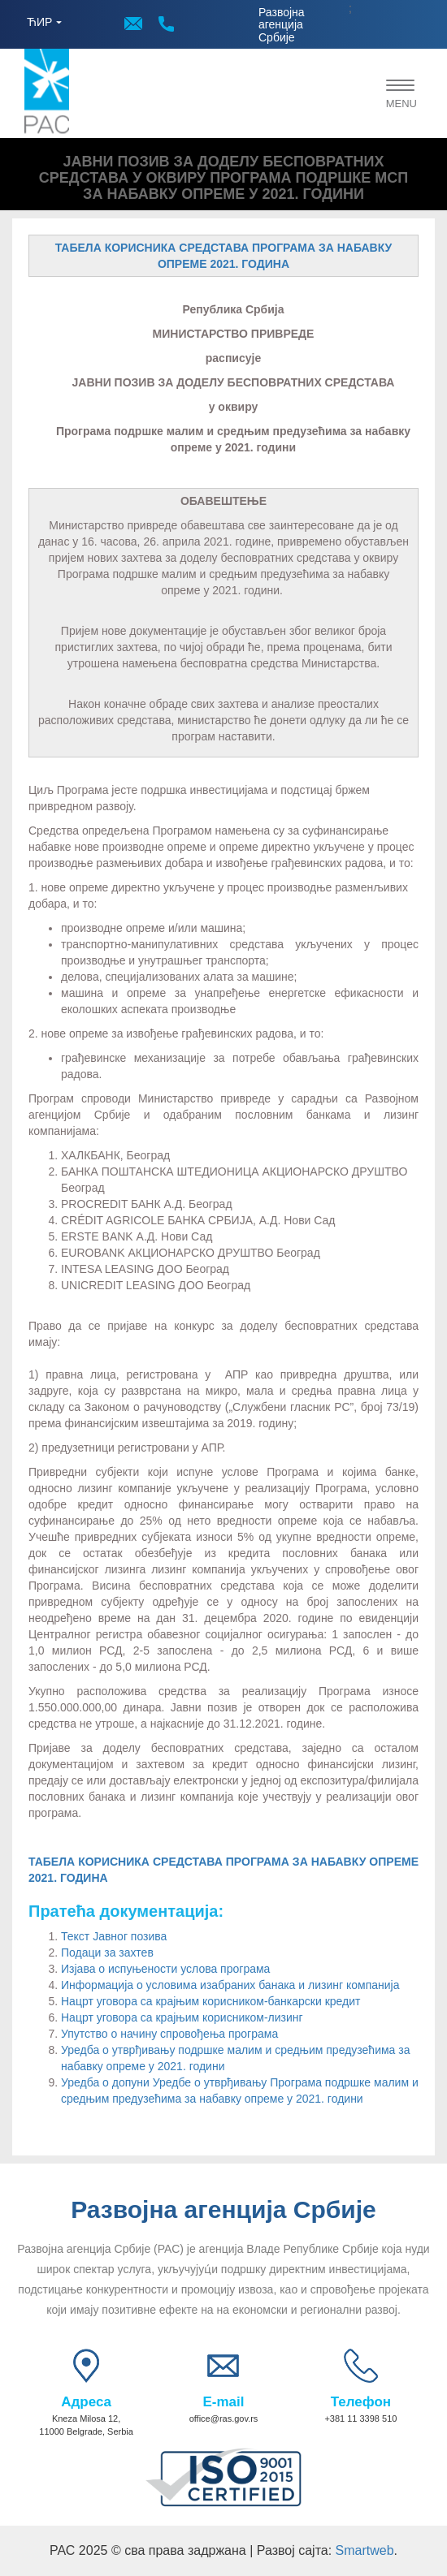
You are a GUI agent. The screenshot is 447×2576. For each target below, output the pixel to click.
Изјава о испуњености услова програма (165, 1968)
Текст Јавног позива (114, 1936)
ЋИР (39, 21)
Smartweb (365, 2550)
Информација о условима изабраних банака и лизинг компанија (230, 1984)
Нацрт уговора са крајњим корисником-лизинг (182, 2017)
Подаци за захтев (107, 1952)
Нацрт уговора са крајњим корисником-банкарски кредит (210, 2001)
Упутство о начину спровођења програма (169, 2033)
